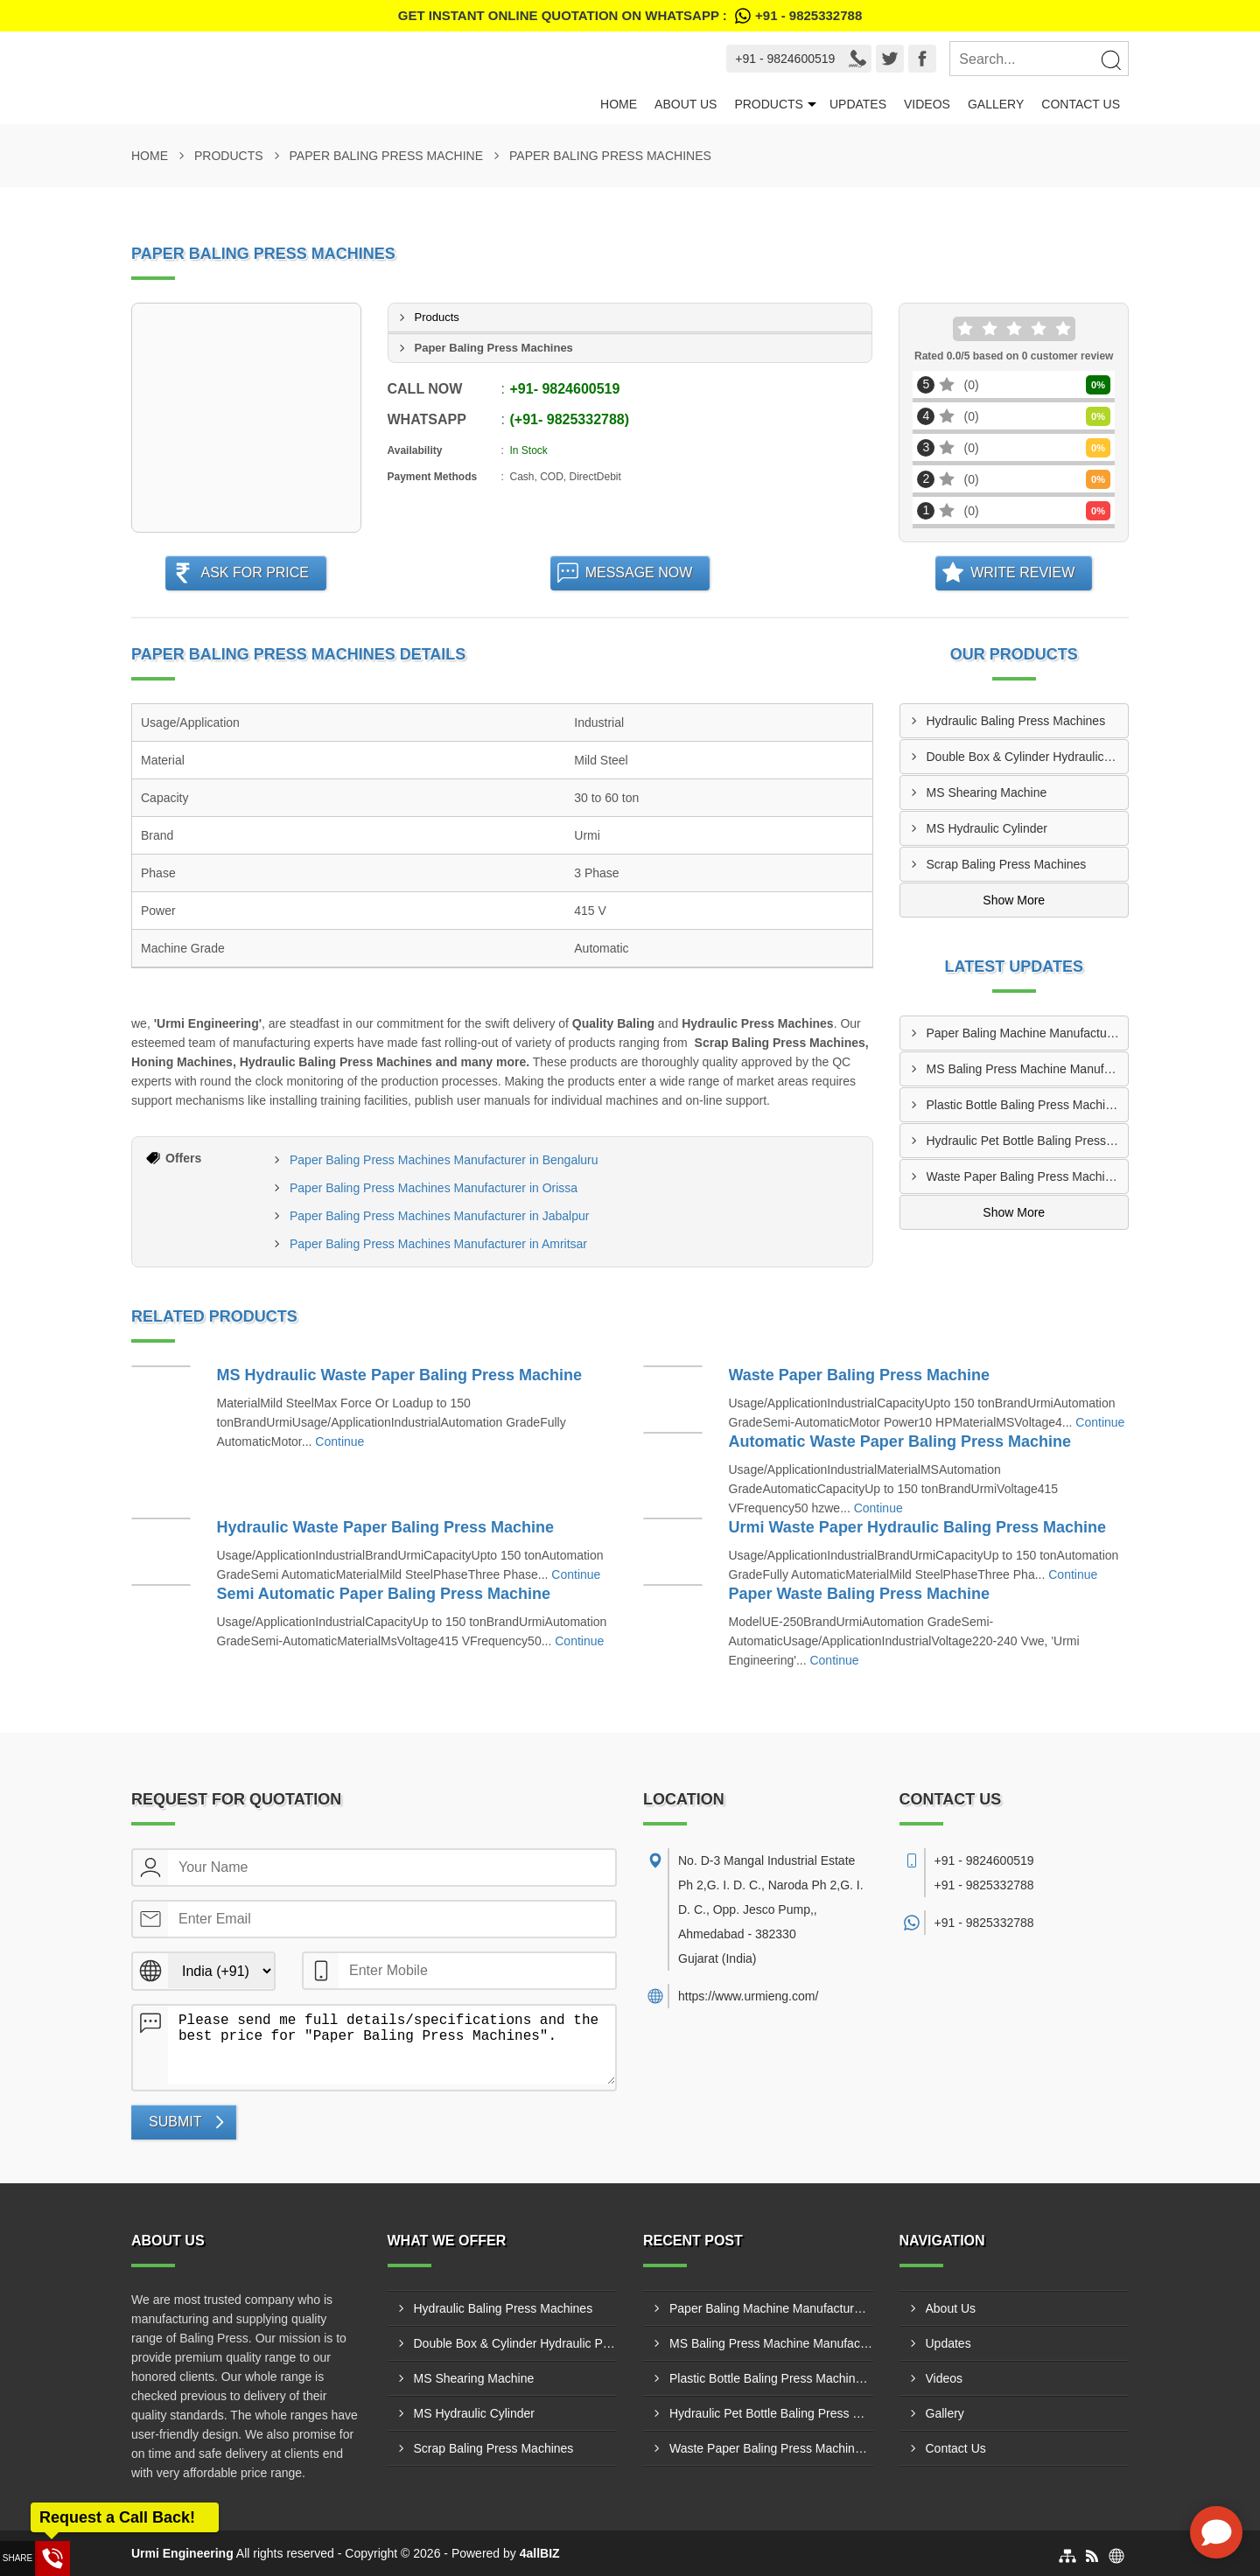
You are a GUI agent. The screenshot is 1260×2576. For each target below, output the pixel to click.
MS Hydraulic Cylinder (987, 828)
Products (768, 104)
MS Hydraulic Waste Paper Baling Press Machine (399, 1375)
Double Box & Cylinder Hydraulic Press (1028, 757)
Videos (927, 104)
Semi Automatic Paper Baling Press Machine (383, 1593)
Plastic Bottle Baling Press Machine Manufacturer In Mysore (1028, 1105)
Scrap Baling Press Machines (1007, 864)
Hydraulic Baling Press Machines (1016, 721)
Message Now (639, 572)
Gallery (996, 104)
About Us (685, 104)
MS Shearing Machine (987, 792)
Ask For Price (254, 572)
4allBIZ (540, 2553)
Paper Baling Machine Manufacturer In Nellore (1028, 1033)
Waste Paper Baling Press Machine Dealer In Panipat (1028, 1176)
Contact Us (1080, 104)
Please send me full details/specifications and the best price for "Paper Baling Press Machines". (391, 2045)
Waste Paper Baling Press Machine (859, 1375)
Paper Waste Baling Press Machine (859, 1593)
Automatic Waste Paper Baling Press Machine (900, 1441)
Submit (175, 2121)
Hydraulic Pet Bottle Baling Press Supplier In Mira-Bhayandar (1028, 1141)
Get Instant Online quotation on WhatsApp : (630, 15)
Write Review (1022, 572)
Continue (339, 1442)
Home (618, 104)
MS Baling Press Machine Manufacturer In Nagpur (1028, 1069)
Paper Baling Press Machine (386, 156)
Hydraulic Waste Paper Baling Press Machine (385, 1527)
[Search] (1110, 59)
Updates (858, 104)
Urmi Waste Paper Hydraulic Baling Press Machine (917, 1527)
